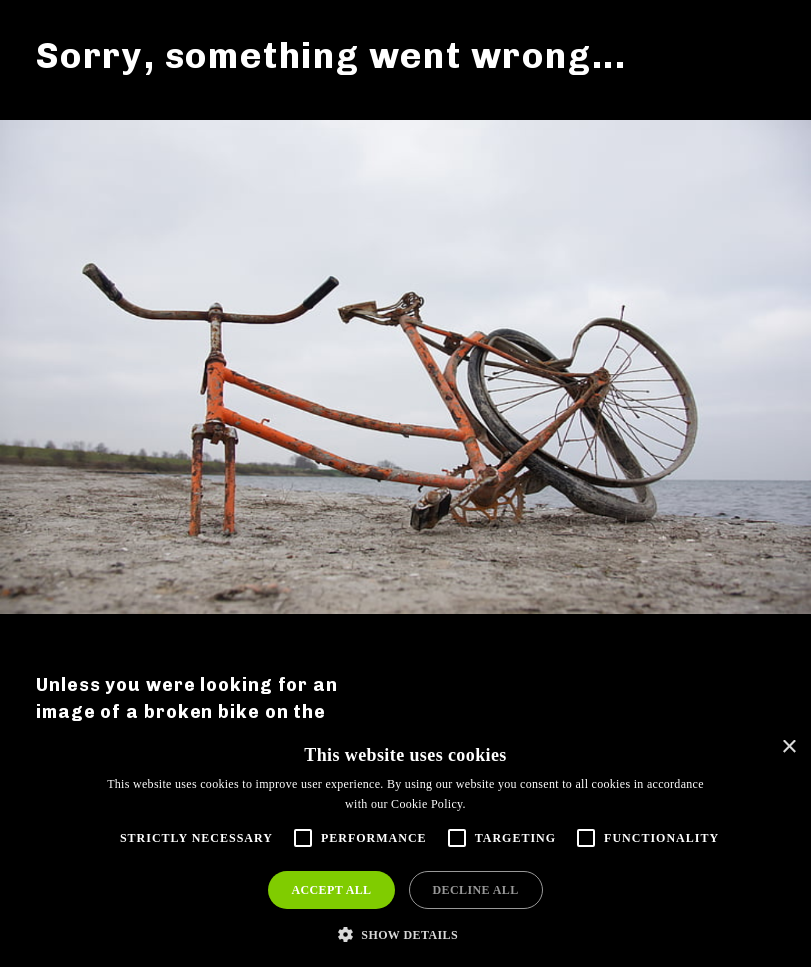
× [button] (788, 747)
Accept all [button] (331, 890)
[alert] (405, 846)
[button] (405, 933)
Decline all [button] (476, 890)
